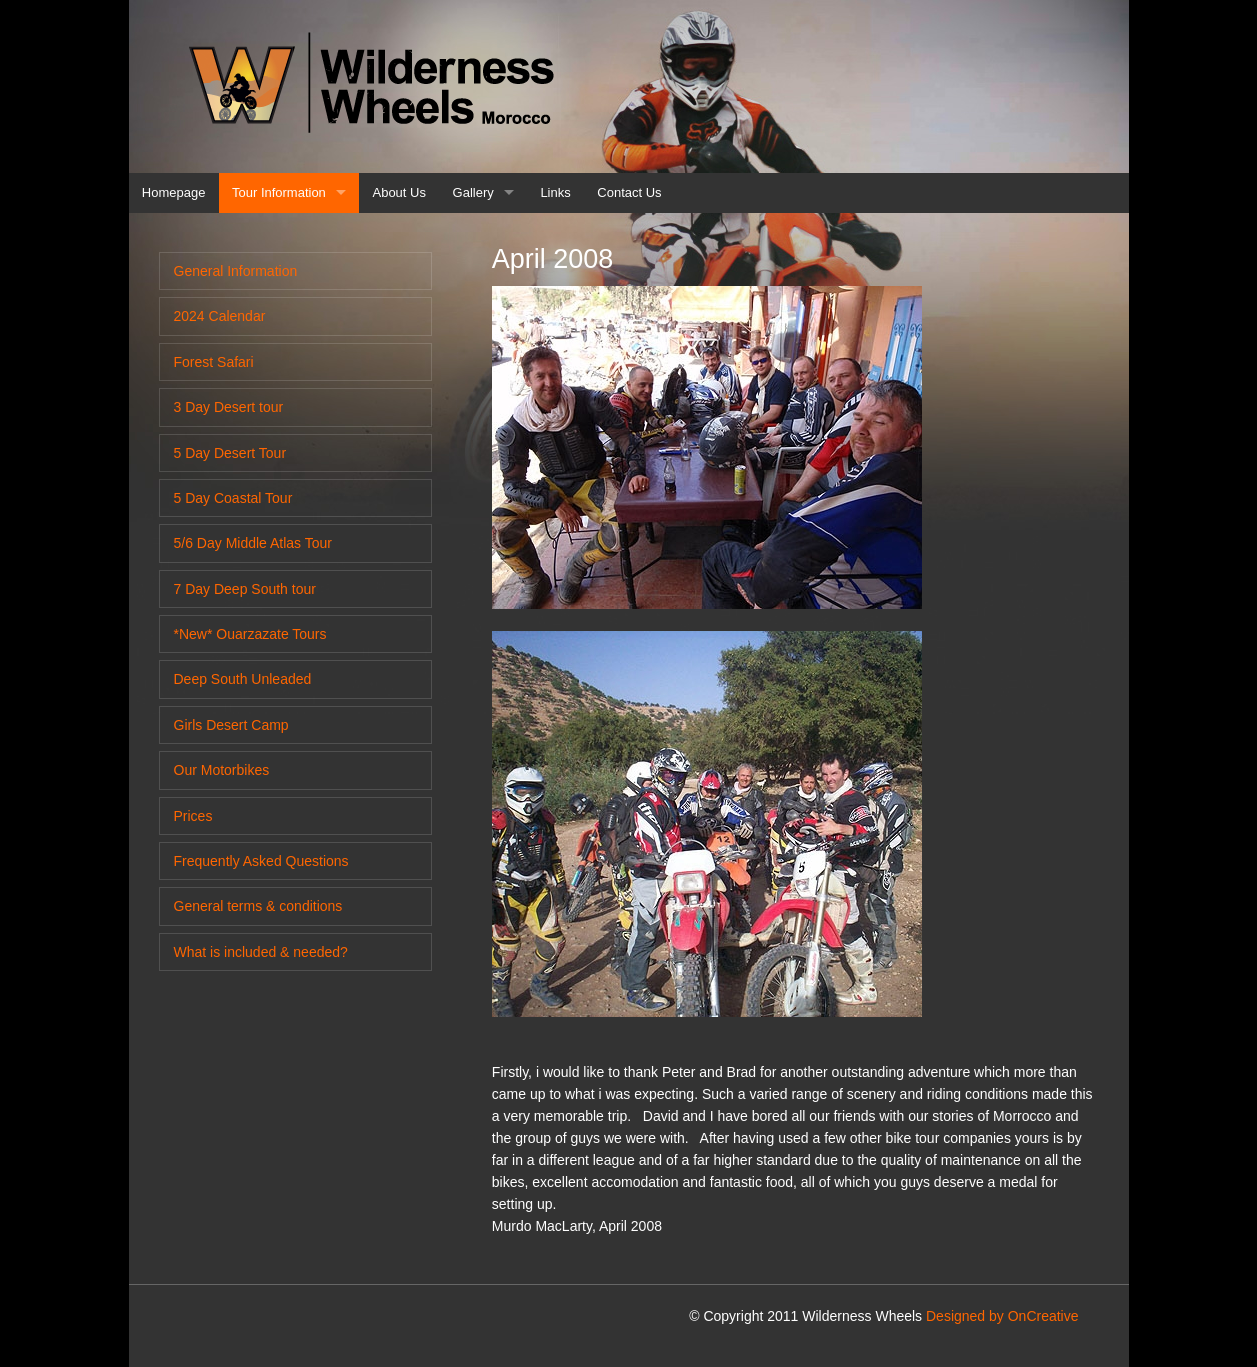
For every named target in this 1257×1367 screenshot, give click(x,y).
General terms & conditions (258, 906)
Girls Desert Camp (231, 725)
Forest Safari (214, 362)
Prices (193, 816)
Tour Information (279, 192)
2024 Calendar (220, 316)
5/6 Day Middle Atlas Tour (253, 543)
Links (555, 192)
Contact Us (629, 192)
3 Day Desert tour (229, 407)
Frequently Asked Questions (261, 861)
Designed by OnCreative (1002, 1316)
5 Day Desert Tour (230, 453)
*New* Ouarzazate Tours (250, 634)
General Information (236, 271)
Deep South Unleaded (243, 679)
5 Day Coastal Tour (233, 498)
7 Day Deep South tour (245, 589)
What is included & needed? (261, 952)
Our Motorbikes (222, 770)
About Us (399, 192)
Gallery (473, 192)
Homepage (174, 192)
